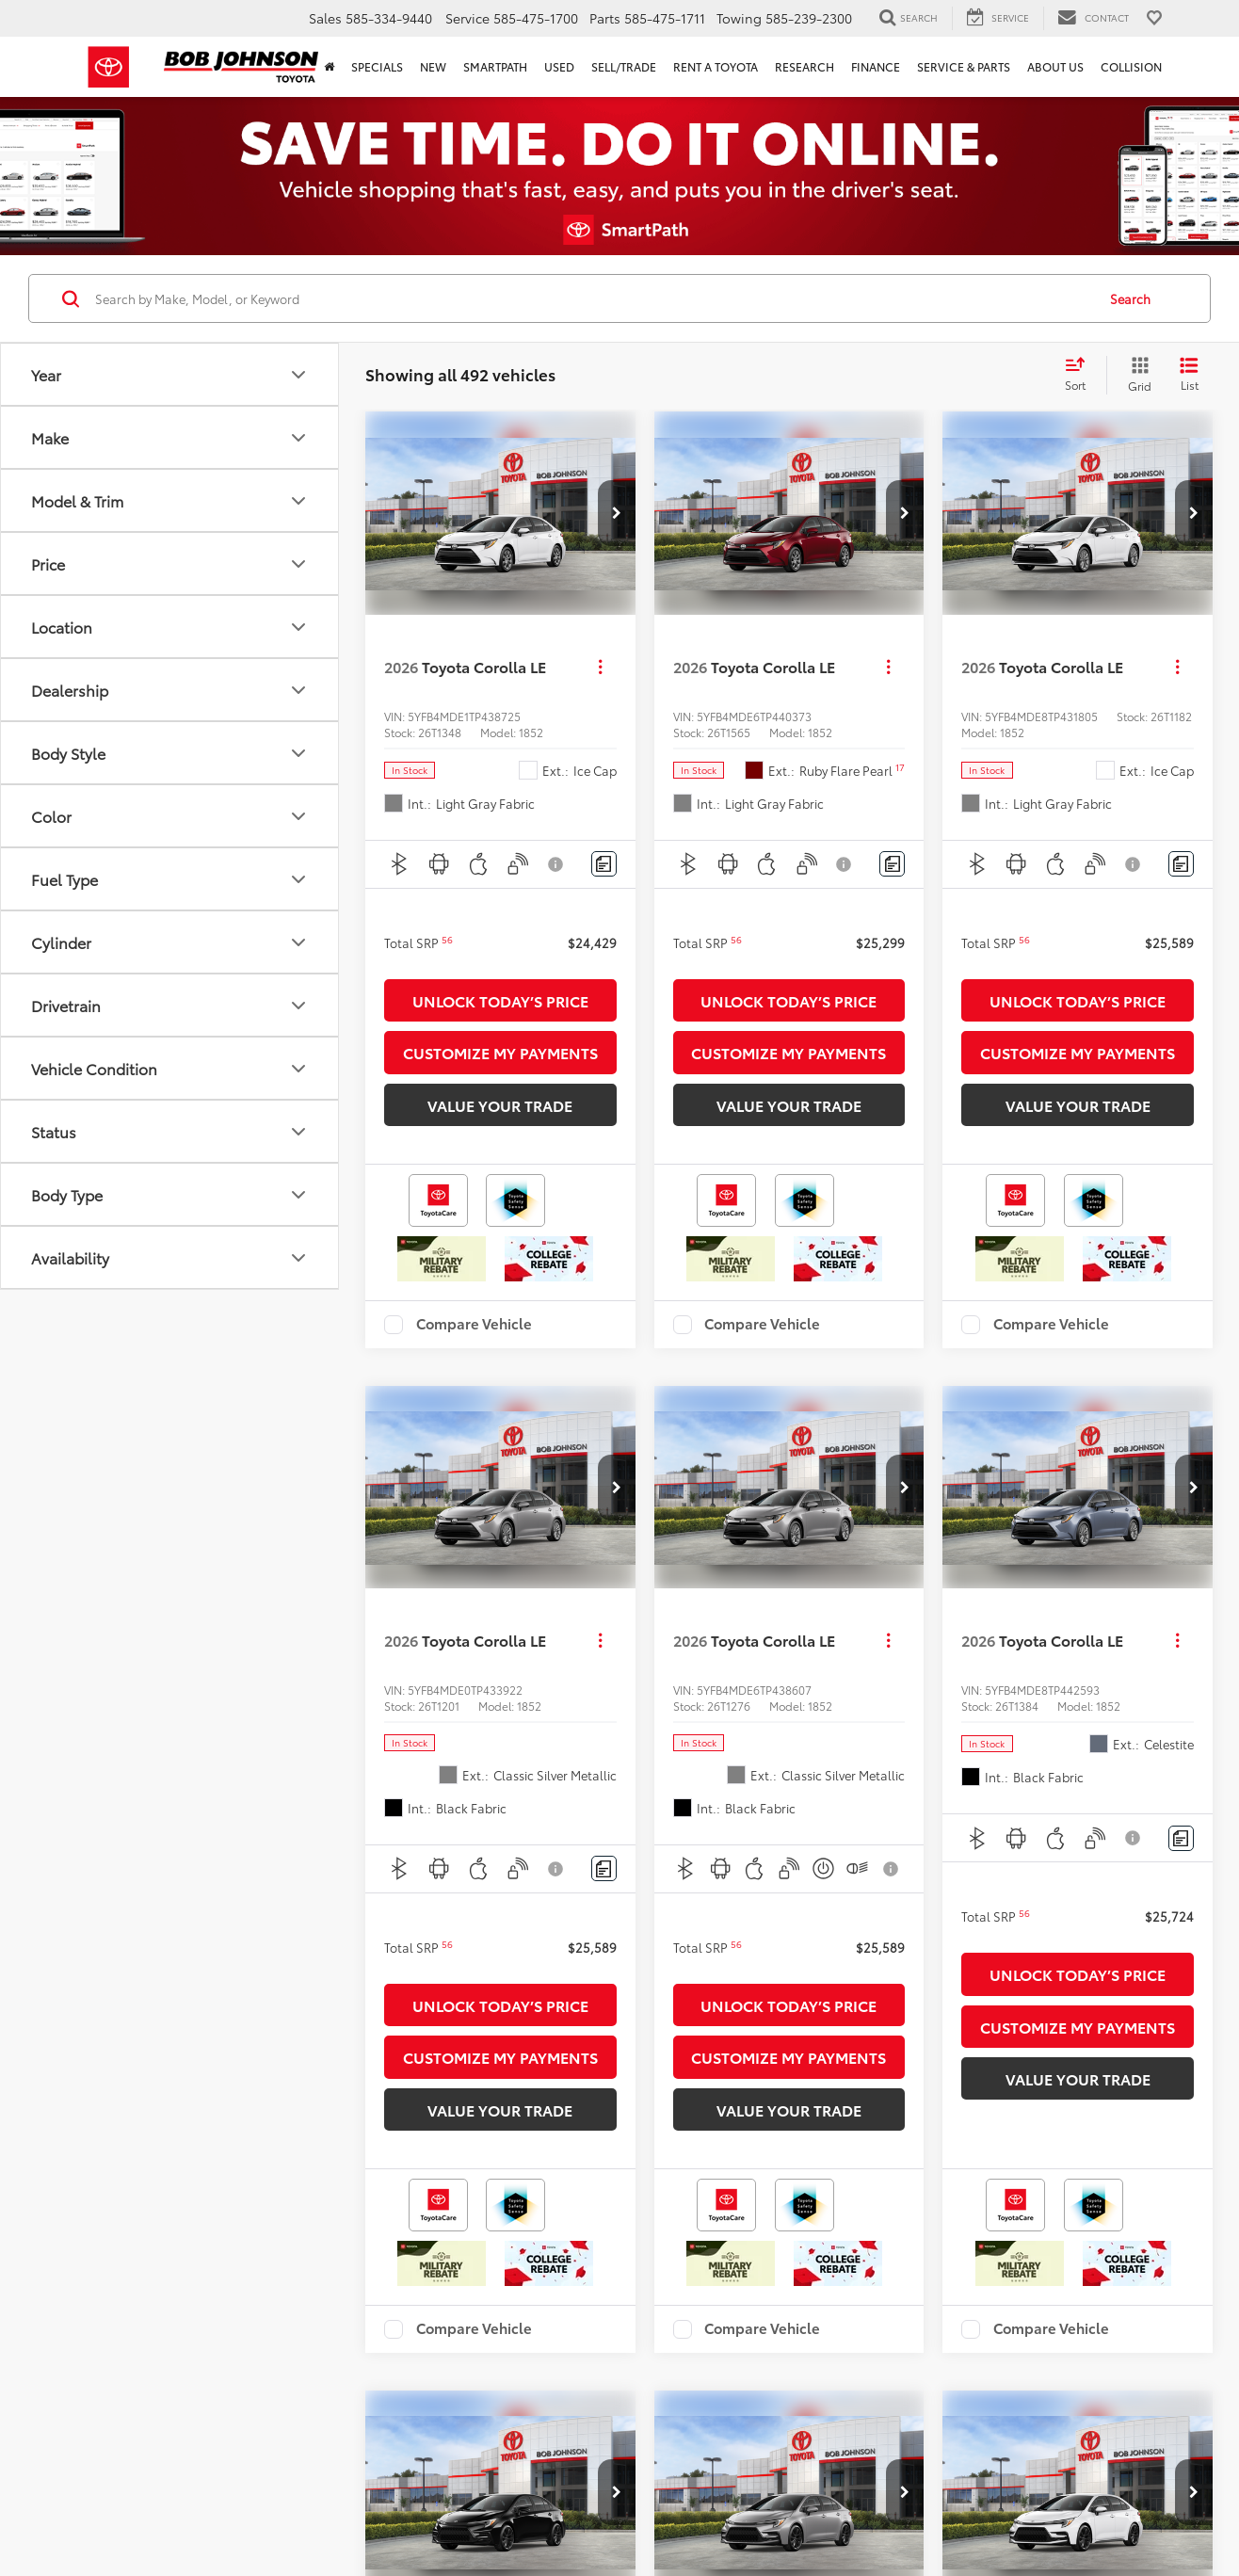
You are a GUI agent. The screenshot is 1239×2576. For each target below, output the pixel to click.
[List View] (1189, 375)
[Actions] (600, 667)
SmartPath (495, 66)
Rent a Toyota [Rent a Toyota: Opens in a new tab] (715, 66)
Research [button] (804, 66)
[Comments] (604, 864)
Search (1130, 298)
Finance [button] (875, 66)
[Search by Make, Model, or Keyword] (592, 298)
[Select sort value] (1080, 375)
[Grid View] (1136, 375)
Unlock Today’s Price (500, 1000)
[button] (617, 513)
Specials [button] (377, 66)
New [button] (433, 66)
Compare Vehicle (474, 1324)
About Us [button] (1055, 66)
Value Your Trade (499, 1105)
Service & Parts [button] (963, 66)
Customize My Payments (500, 1052)
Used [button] (559, 66)
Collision (1131, 66)
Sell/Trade (623, 66)
